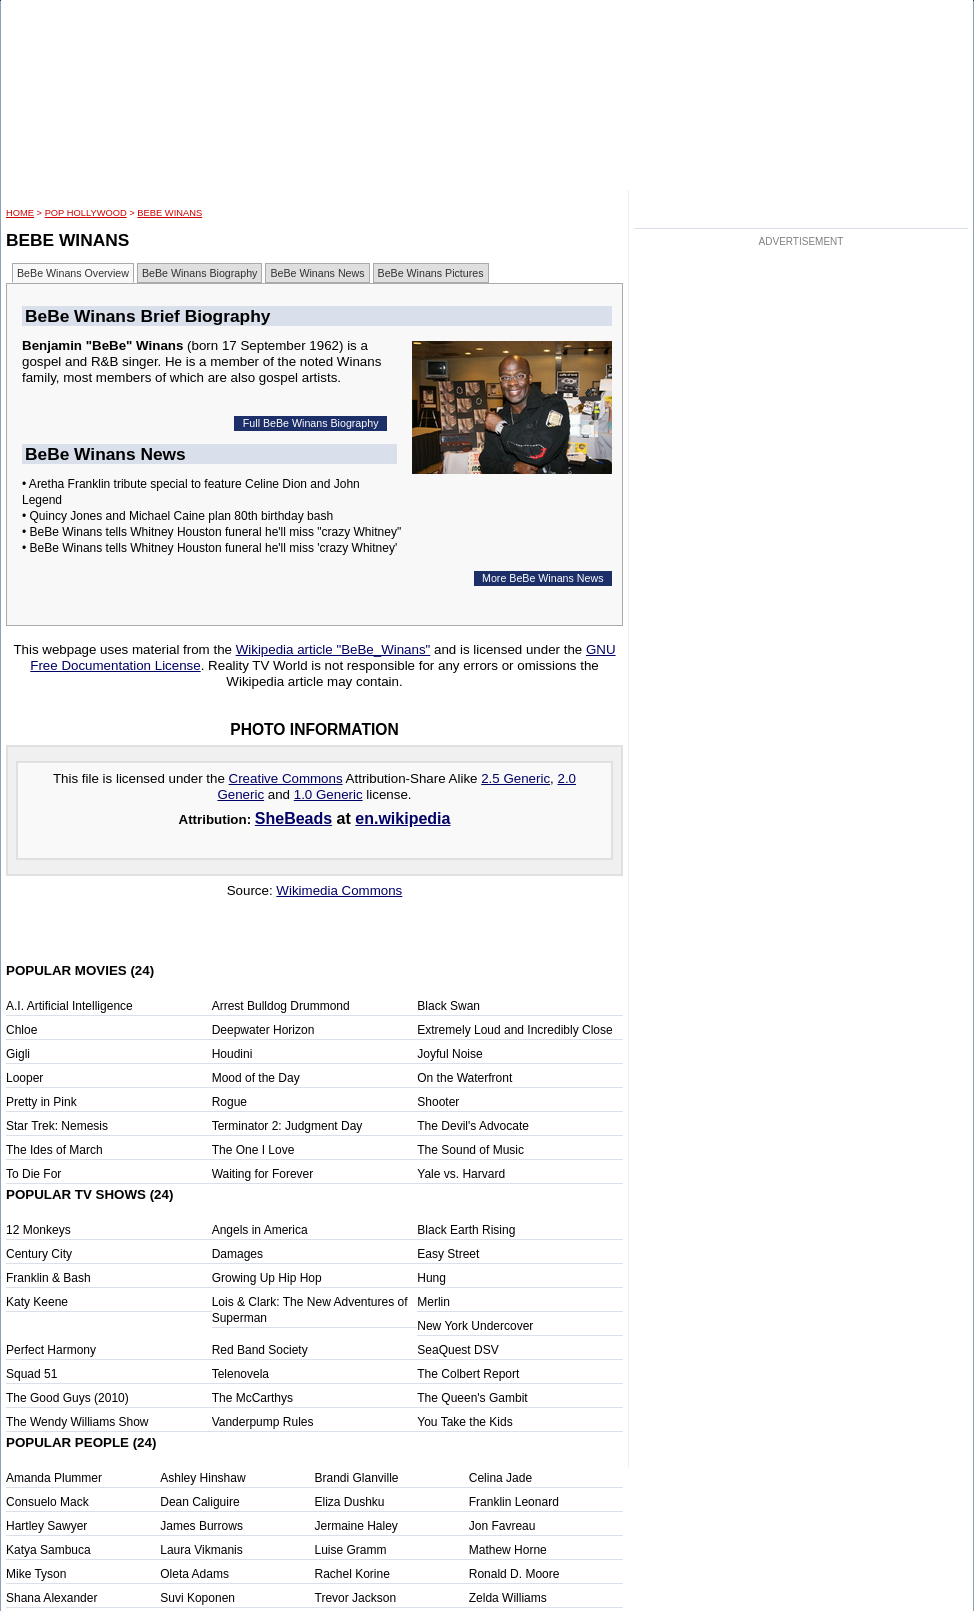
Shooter (438, 1102)
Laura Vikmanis (201, 1550)
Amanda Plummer (54, 1478)
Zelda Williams (508, 1598)
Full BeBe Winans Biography (311, 423)
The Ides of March (54, 1150)
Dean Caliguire (199, 1502)
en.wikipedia (402, 818)
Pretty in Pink (41, 1102)
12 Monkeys (38, 1230)
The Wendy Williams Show (77, 1422)
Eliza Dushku (350, 1502)
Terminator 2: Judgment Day (287, 1126)
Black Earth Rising (466, 1230)
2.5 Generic (515, 778)
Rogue (229, 1102)
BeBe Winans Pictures (431, 273)
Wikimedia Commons (339, 890)
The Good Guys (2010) (67, 1398)
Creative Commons (286, 778)
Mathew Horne (508, 1550)
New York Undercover (475, 1326)
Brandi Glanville (357, 1478)
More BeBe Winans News (542, 578)
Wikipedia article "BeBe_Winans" (333, 649)
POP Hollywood (86, 213)
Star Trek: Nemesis (57, 1126)
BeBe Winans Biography (200, 273)
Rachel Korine (352, 1574)
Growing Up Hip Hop (267, 1278)
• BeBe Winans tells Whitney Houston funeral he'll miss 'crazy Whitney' (209, 548)
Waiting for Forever (263, 1174)
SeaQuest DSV (457, 1350)
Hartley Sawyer (46, 1526)
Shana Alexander (51, 1598)
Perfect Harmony (51, 1350)
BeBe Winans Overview (73, 273)
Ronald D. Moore (514, 1574)
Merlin (433, 1302)
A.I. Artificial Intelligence (69, 1006)
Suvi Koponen (197, 1598)
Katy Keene (37, 1302)
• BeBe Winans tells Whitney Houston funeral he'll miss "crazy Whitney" (211, 532)
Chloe (21, 1030)
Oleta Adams (194, 1574)
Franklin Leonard (514, 1502)
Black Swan (448, 1006)
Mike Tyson (36, 1574)
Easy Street (448, 1254)
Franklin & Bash (48, 1278)
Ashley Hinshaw (202, 1478)
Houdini (232, 1054)
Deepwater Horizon (263, 1030)
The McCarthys (252, 1398)
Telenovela (240, 1374)
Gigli (18, 1054)
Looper (24, 1078)
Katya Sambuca (48, 1550)
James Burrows (201, 1526)
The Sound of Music (470, 1150)
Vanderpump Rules (263, 1422)
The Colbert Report (468, 1374)
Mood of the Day (256, 1078)
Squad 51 (31, 1374)
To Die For (33, 1174)
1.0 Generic (328, 794)
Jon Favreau (502, 1526)
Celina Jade (500, 1478)
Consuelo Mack (47, 1502)
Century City (39, 1254)
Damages (237, 1254)
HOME (20, 213)
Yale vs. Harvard (461, 1174)
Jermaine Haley (356, 1526)
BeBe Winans (169, 213)
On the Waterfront (464, 1078)
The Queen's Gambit (472, 1398)
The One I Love (253, 1150)
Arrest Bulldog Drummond (281, 1006)
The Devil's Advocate (473, 1126)
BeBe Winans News (317, 273)
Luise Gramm (351, 1550)
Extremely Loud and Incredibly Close (514, 1030)
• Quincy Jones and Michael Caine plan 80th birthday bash (177, 516)
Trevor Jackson (356, 1598)
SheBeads (293, 818)
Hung (431, 1278)
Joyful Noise (449, 1054)
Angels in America (260, 1230)
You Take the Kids (464, 1422)
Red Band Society (260, 1350)
